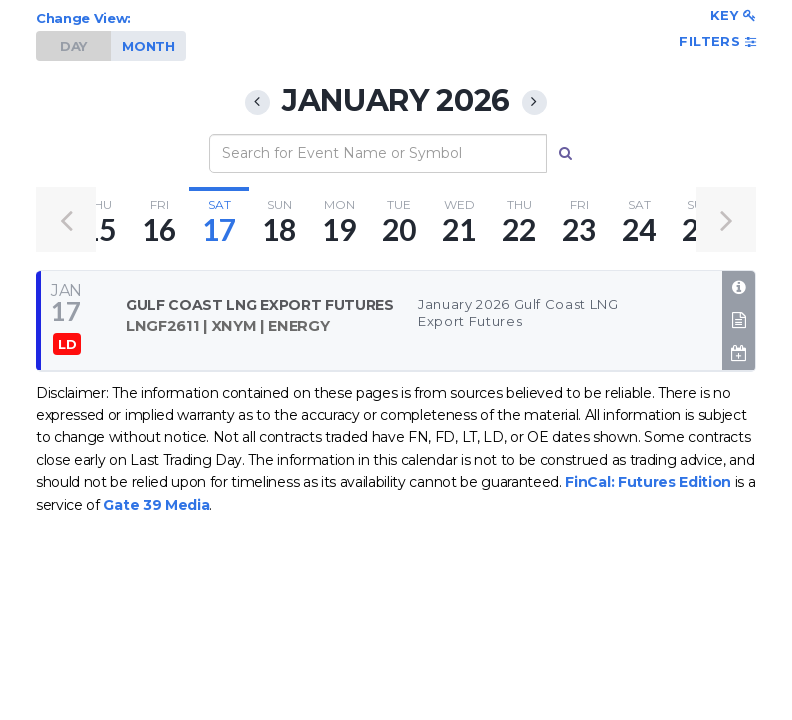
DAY (73, 46)
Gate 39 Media (156, 505)
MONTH (148, 46)
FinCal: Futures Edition (648, 482)
